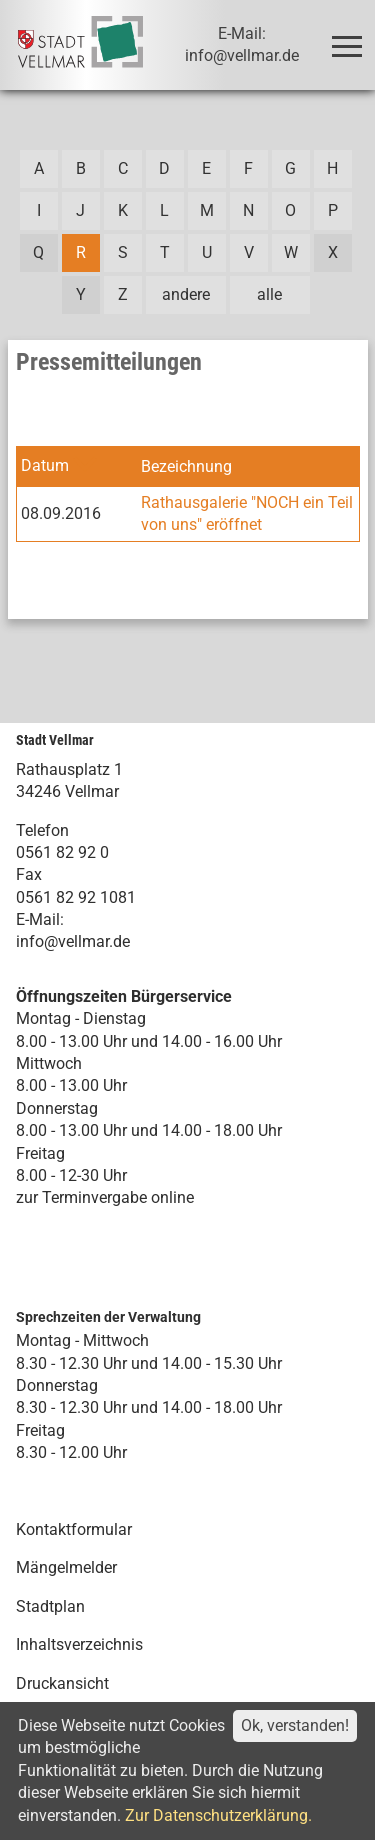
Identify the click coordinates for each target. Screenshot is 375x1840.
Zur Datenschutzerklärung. (218, 1815)
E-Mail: (40, 919)
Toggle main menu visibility (350, 37)
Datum (45, 465)
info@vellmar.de (73, 941)
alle (269, 294)
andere (186, 294)
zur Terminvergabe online (105, 1197)
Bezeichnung (186, 466)
